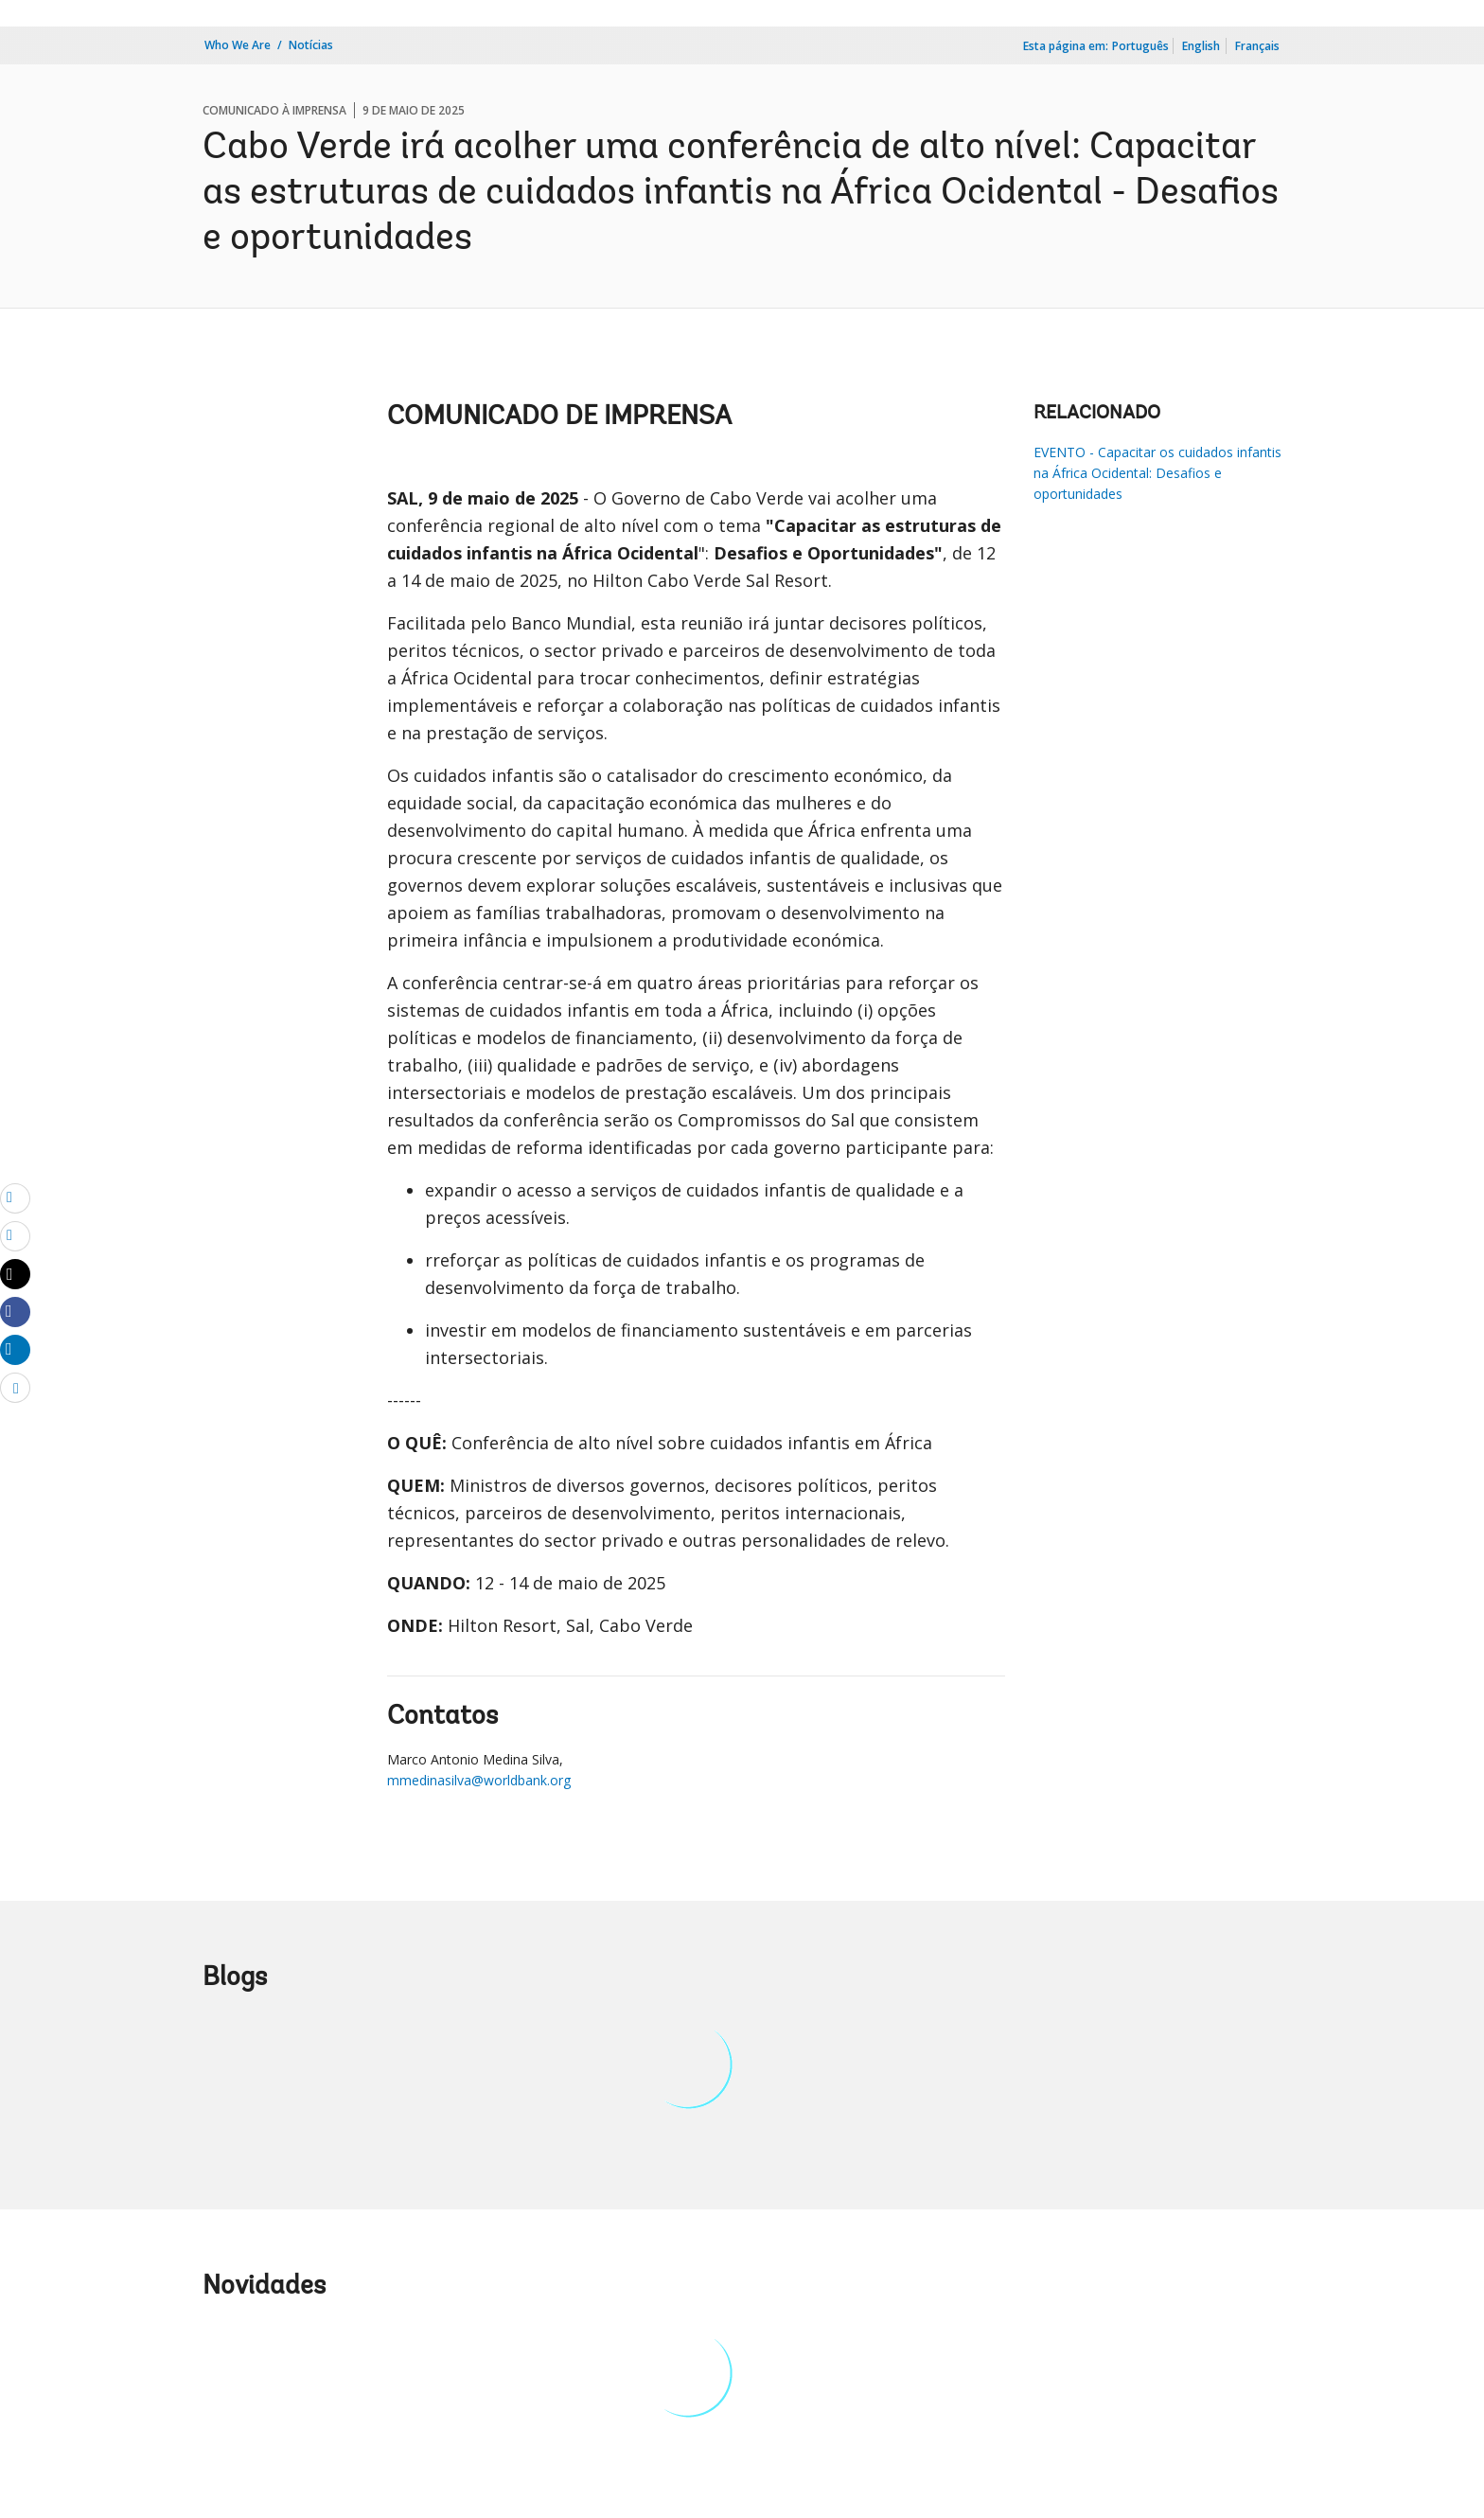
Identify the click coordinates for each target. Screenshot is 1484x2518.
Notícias (311, 45)
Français (1257, 46)
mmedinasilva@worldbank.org (479, 1780)
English (1201, 46)
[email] (15, 1197)
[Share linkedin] (15, 1349)
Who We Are (237, 45)
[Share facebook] (15, 1311)
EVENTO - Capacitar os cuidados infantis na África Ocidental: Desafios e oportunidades (1157, 473)
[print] (15, 1235)
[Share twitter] (15, 1274)
